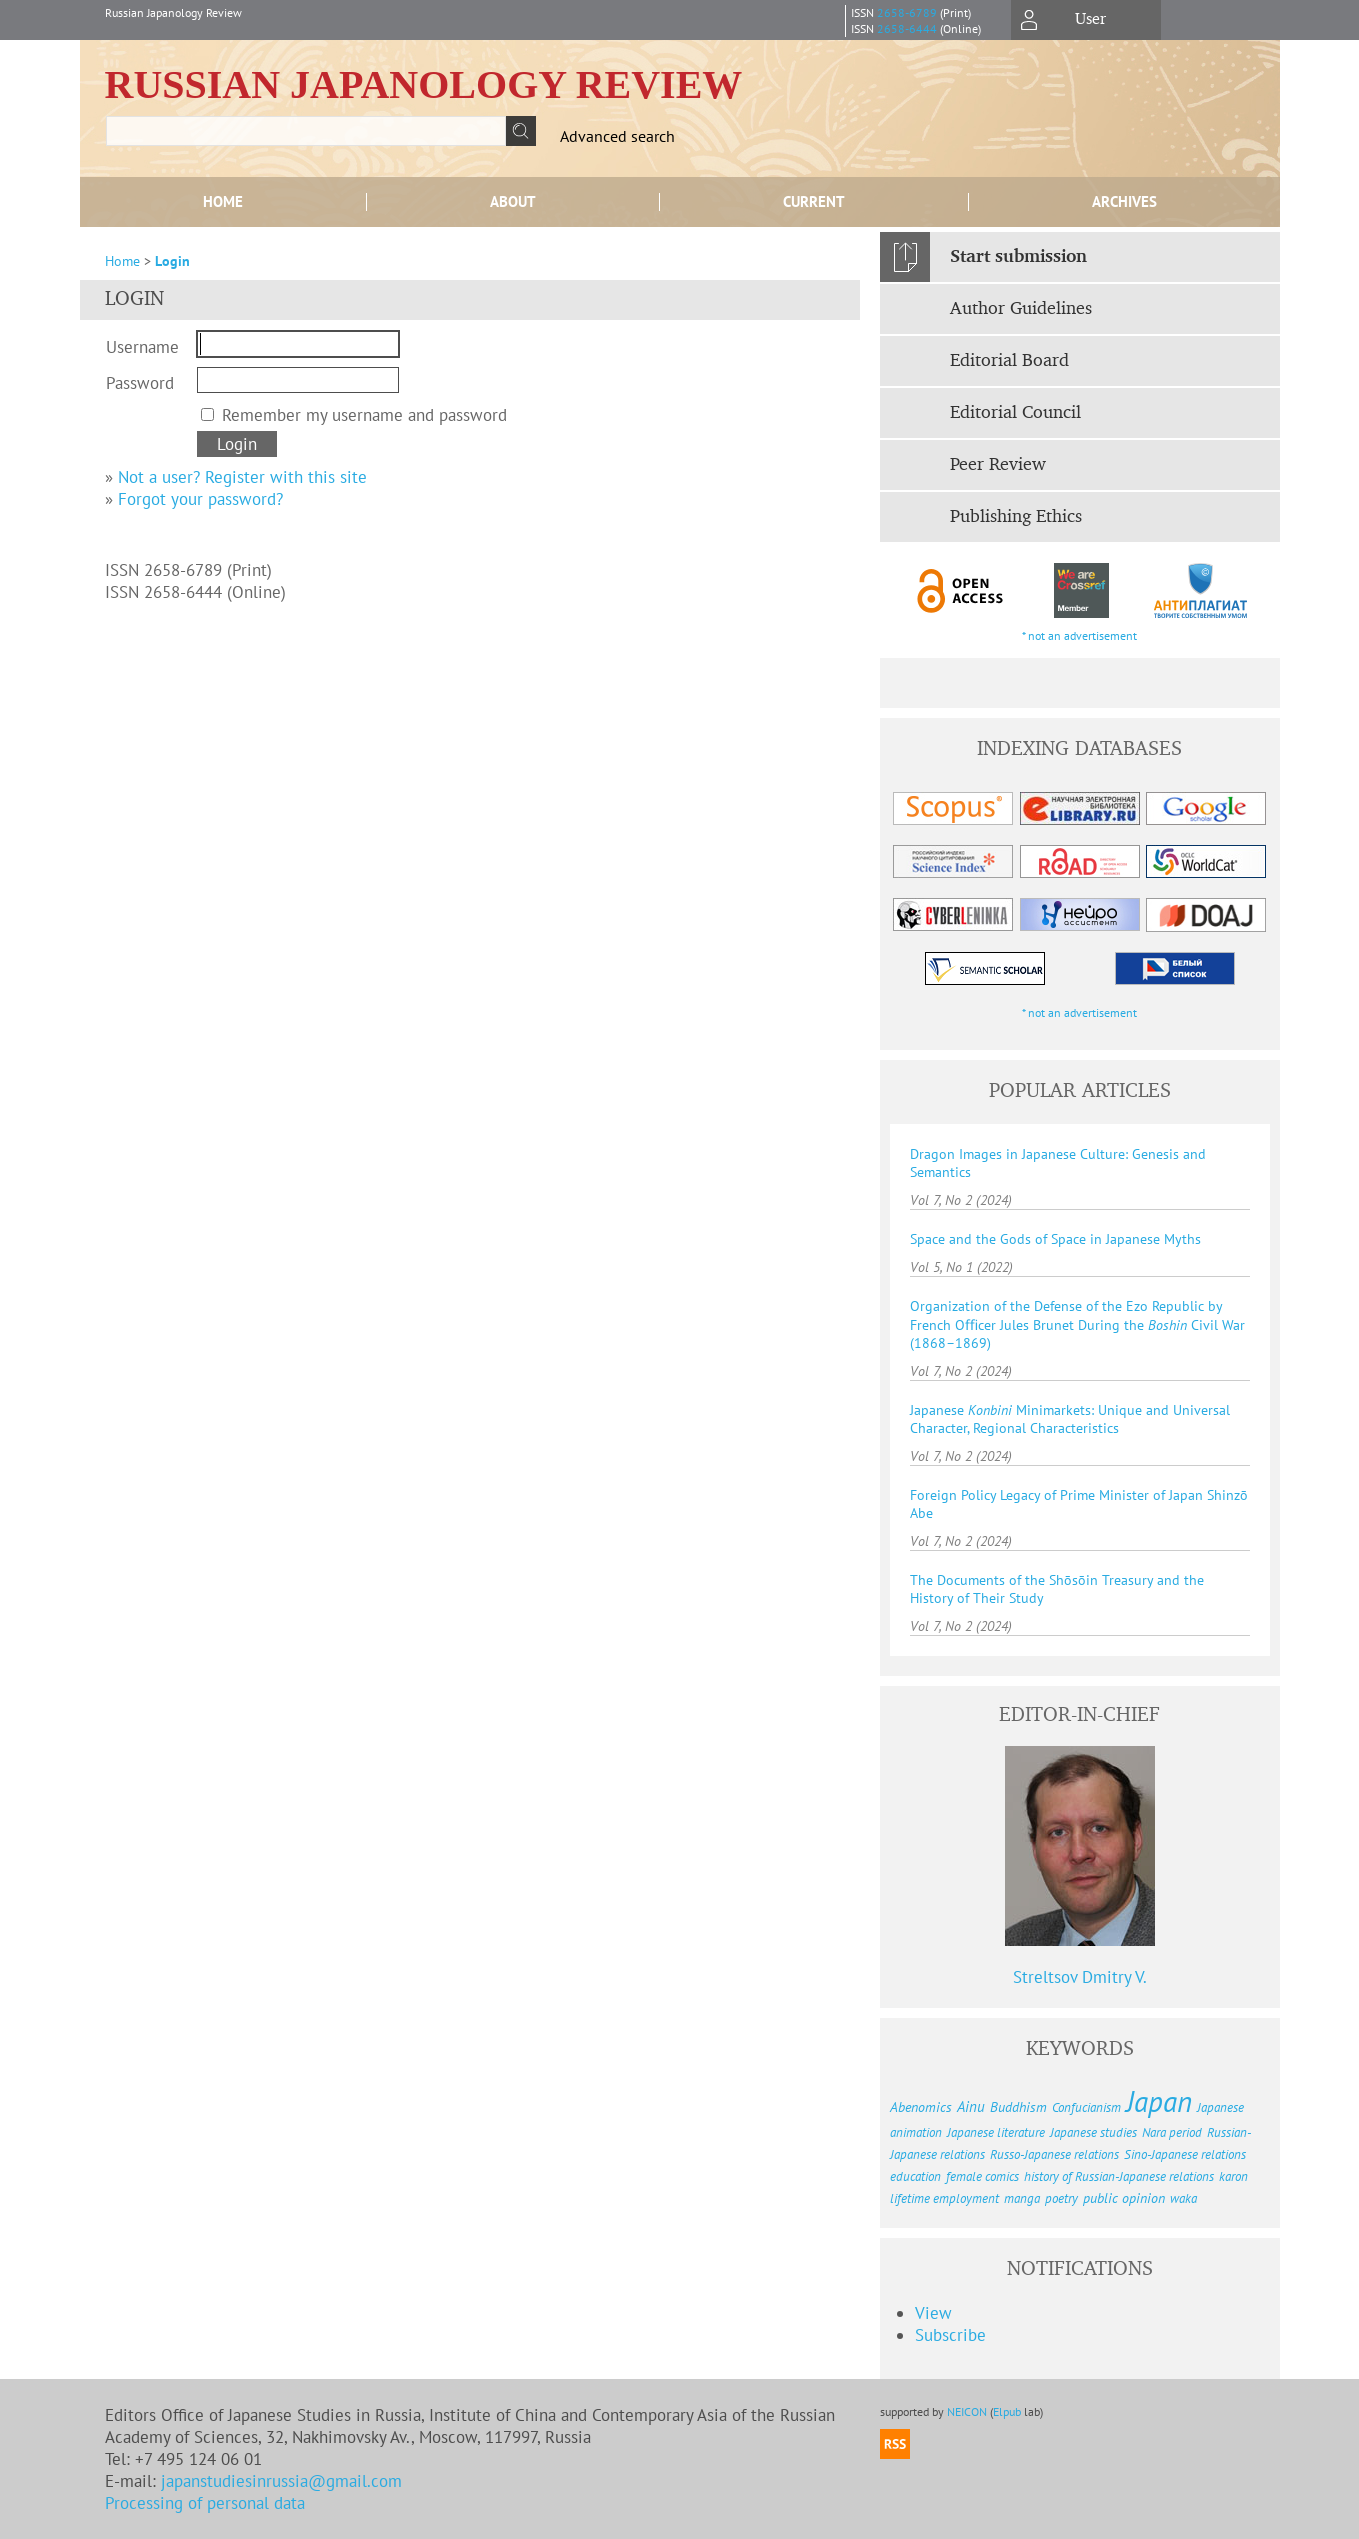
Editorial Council (1015, 413)
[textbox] (306, 131)
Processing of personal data (205, 2503)
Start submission (1018, 257)
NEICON (967, 2411)
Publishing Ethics (1016, 517)
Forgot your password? (200, 499)
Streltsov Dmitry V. (1080, 1977)
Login (172, 261)
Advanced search (617, 136)
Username (142, 347)
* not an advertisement (1079, 635)
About (513, 201)
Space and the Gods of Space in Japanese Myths (1055, 1239)
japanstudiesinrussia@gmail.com (281, 2481)
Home (223, 201)
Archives (1124, 201)
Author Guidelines (1021, 309)
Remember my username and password (364, 415)
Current (814, 201)
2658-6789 (907, 12)
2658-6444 (907, 28)
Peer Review (998, 465)
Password (140, 383)
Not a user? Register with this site (242, 477)
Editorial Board (1009, 361)
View (933, 2313)
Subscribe (950, 2335)
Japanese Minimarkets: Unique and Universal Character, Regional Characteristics (1070, 1419)
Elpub (1007, 2411)
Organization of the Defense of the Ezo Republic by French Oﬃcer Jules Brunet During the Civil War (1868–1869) (1077, 1324)
